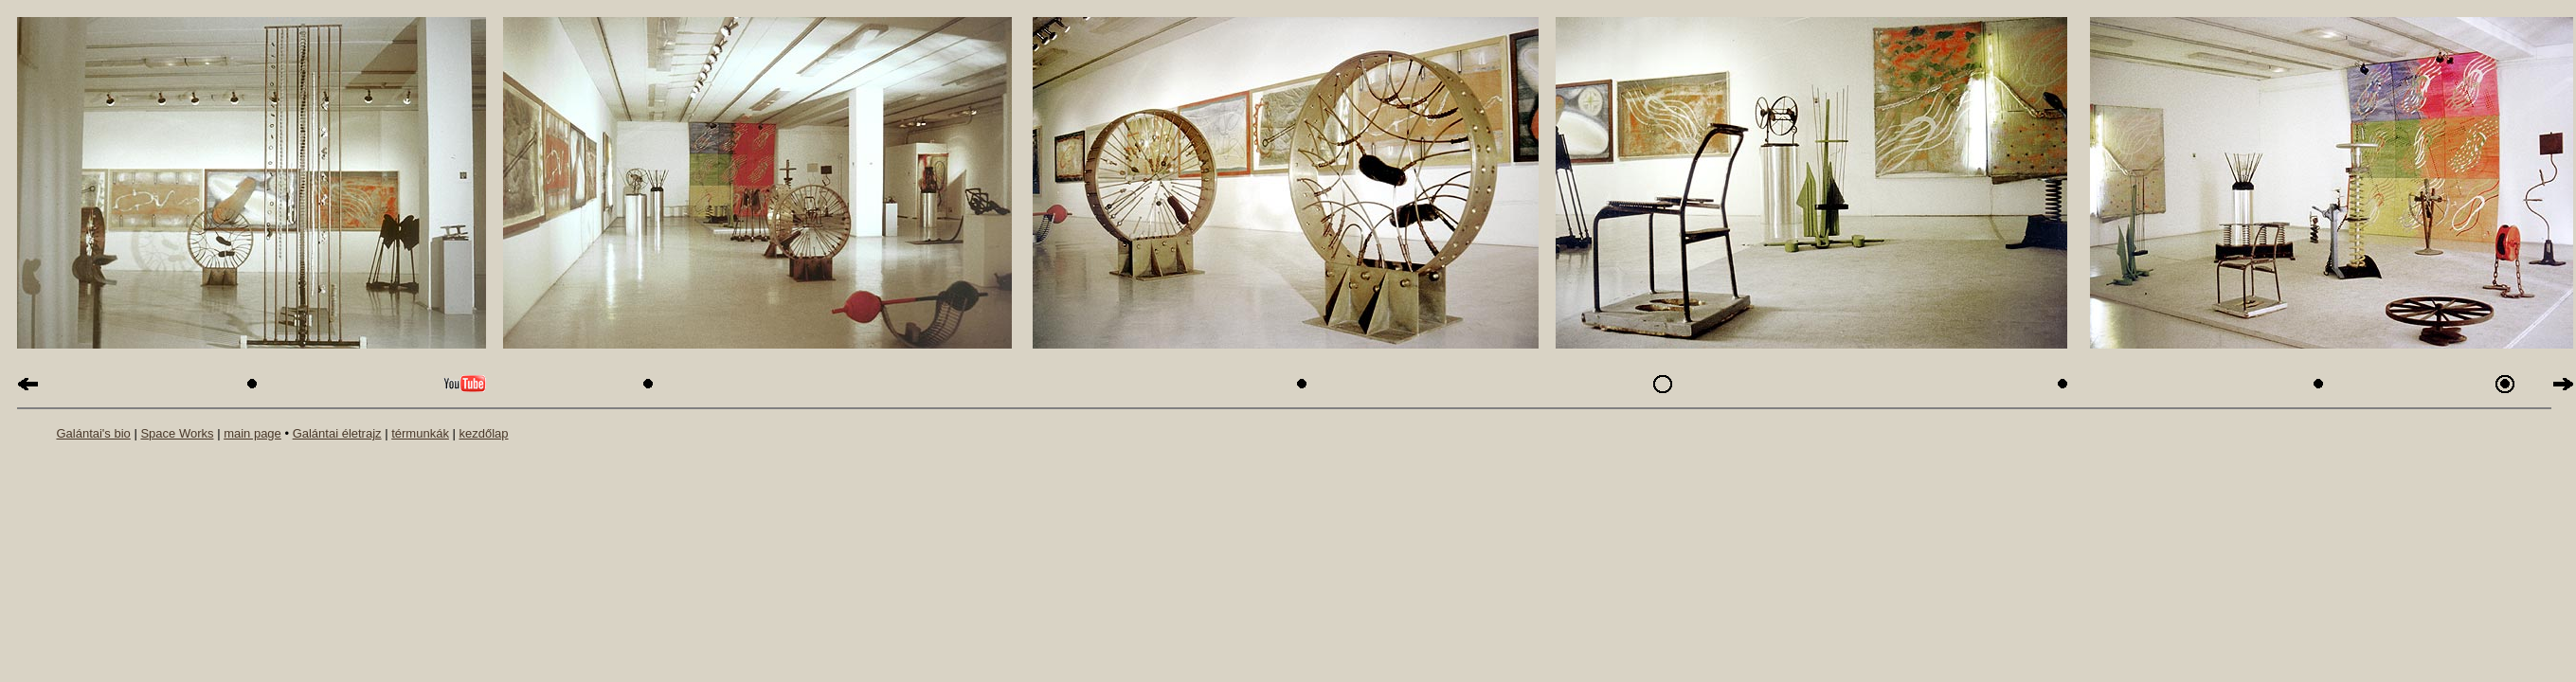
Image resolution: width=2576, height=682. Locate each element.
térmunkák (420, 433)
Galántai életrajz (337, 433)
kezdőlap (484, 433)
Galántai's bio (93, 433)
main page (252, 433)
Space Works (176, 433)
